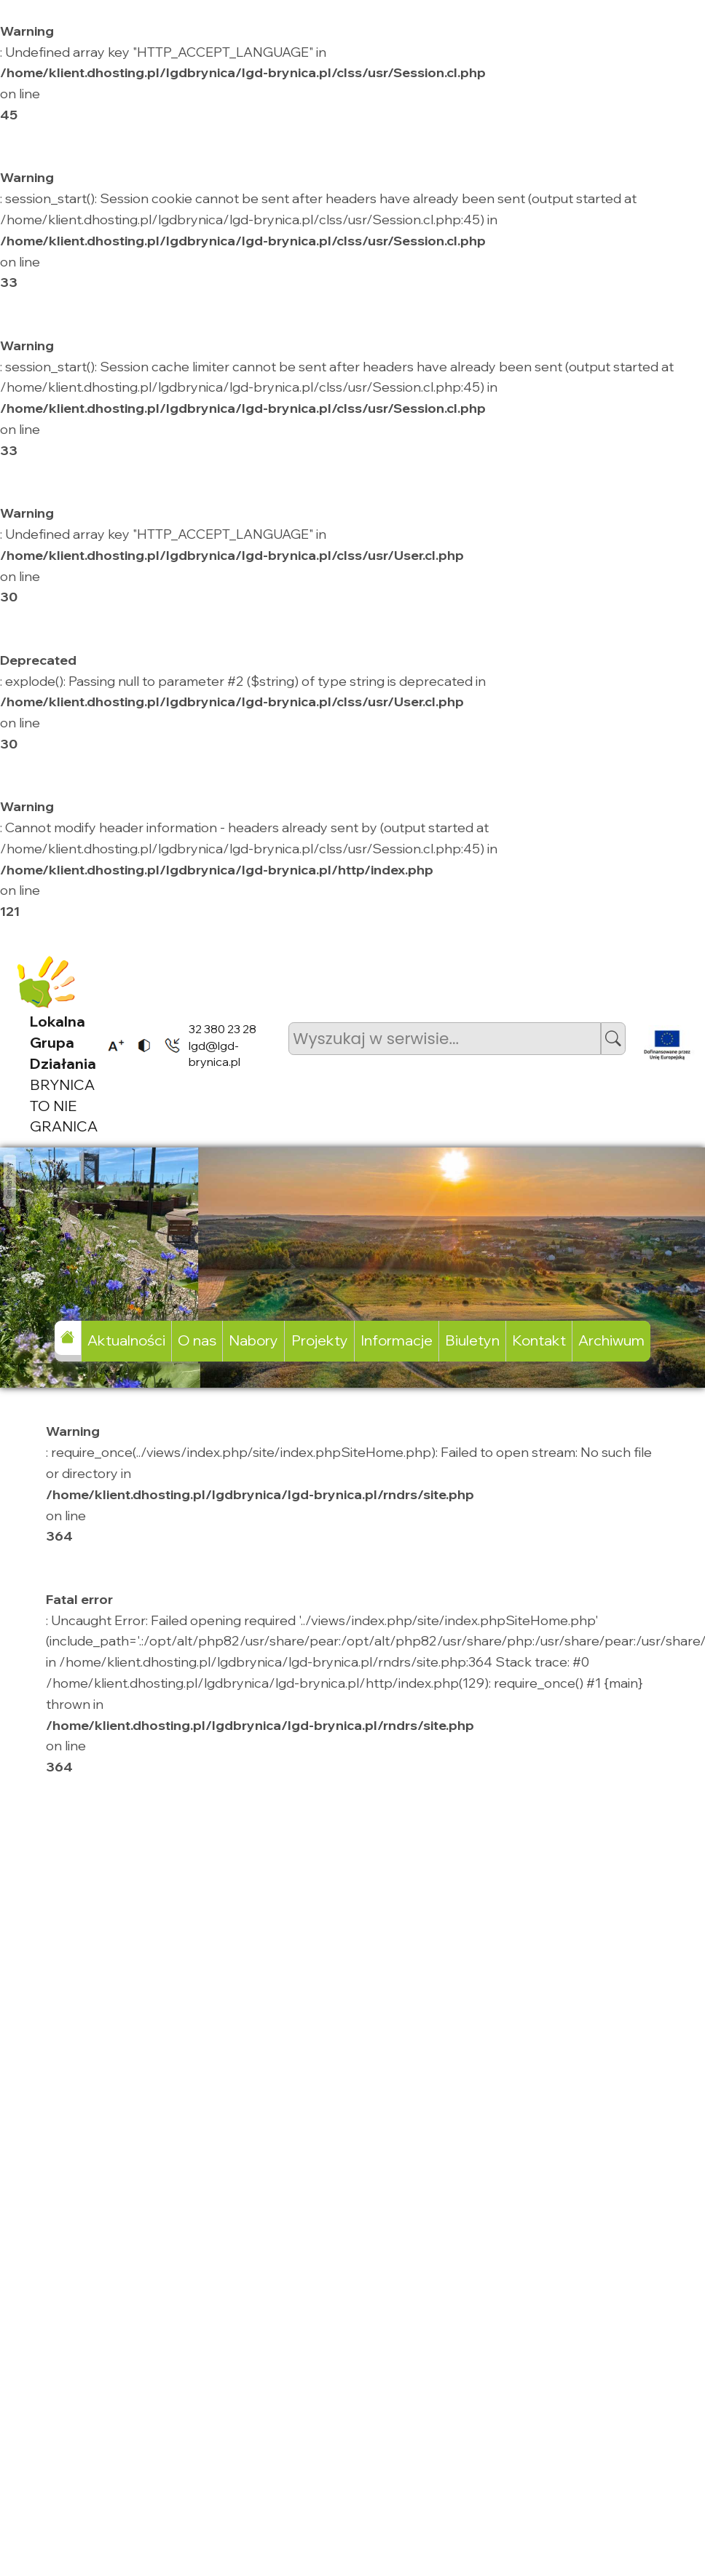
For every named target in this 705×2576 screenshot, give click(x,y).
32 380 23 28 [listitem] (222, 1029)
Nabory (253, 1340)
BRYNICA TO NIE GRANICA (64, 1073)
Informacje (397, 1340)
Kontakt (539, 1340)
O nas (197, 1340)
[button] (613, 1038)
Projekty (319, 1340)
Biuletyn (472, 1340)
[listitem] (111, 1045)
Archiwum (611, 1340)
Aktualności (126, 1340)
